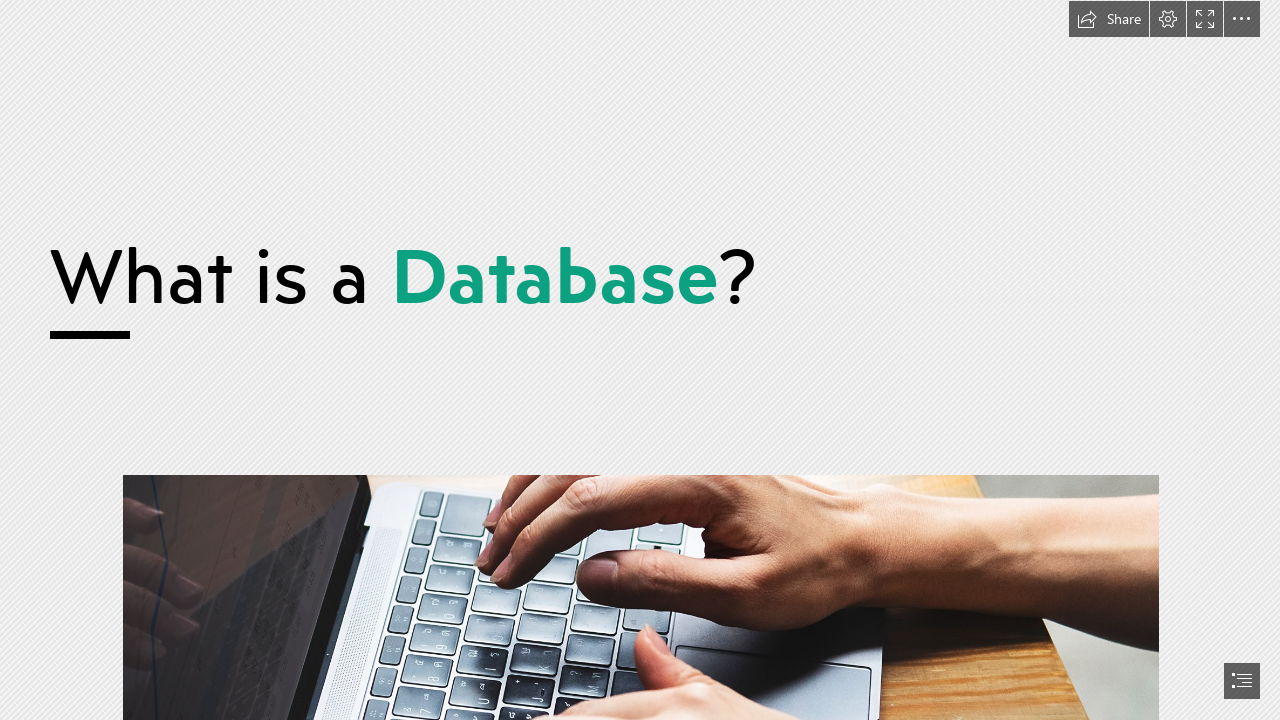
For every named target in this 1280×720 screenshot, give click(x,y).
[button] (1109, 19)
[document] (640, 360)
